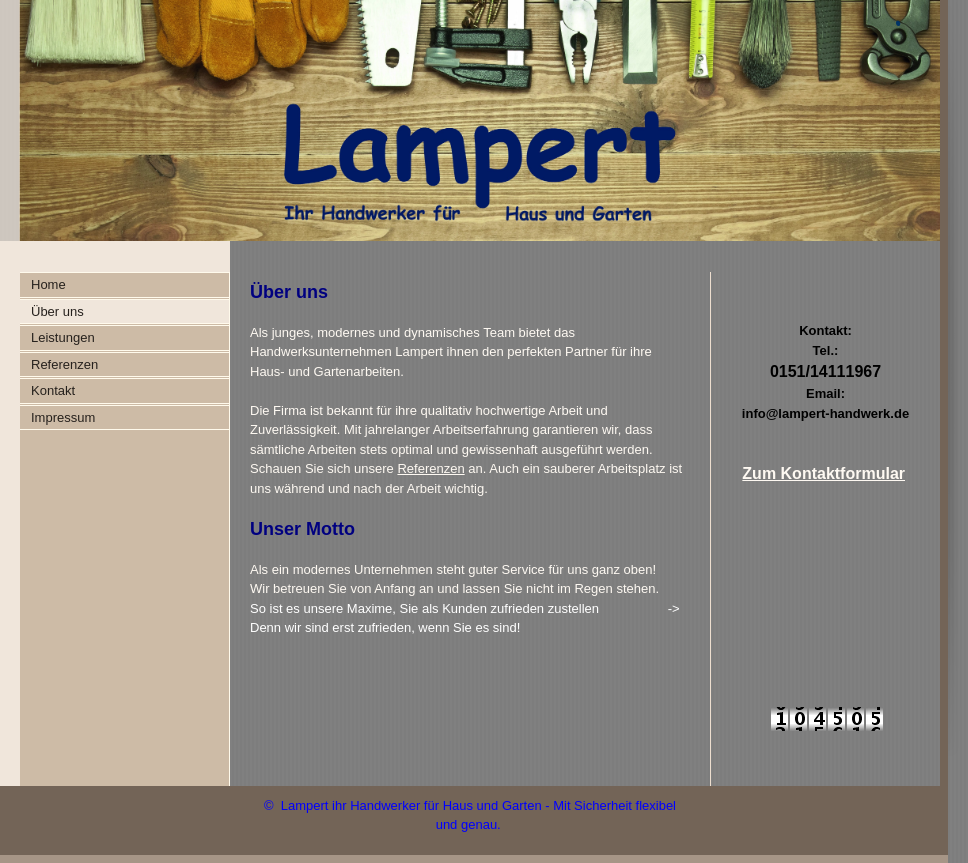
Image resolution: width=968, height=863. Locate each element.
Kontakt (53, 390)
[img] (470, 120)
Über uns (57, 311)
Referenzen (64, 364)
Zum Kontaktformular (823, 473)
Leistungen (63, 337)
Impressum (63, 417)
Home (48, 284)
